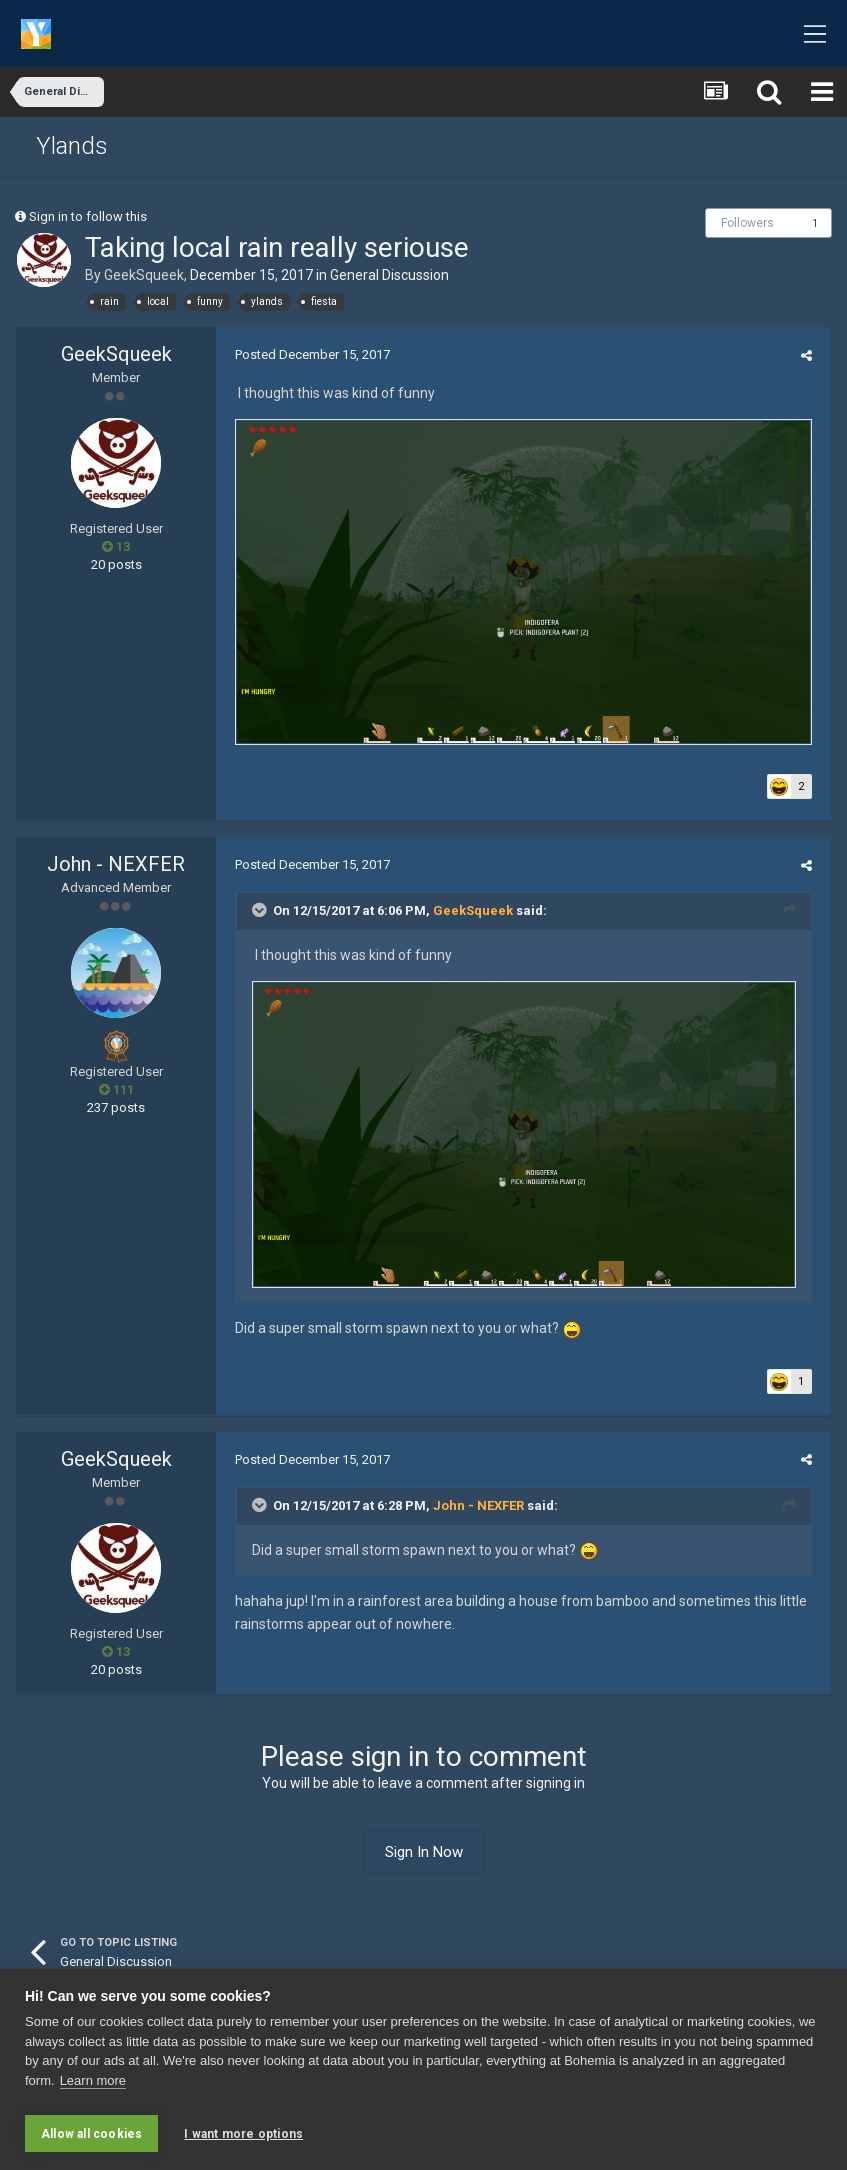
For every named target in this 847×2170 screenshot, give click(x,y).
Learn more (93, 2085)
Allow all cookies (91, 2134)
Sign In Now (424, 1862)
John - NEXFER (116, 869)
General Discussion (389, 275)
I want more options (243, 2134)
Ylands (72, 146)
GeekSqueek (144, 275)
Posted (308, 354)
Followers (747, 223)
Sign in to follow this (88, 216)
